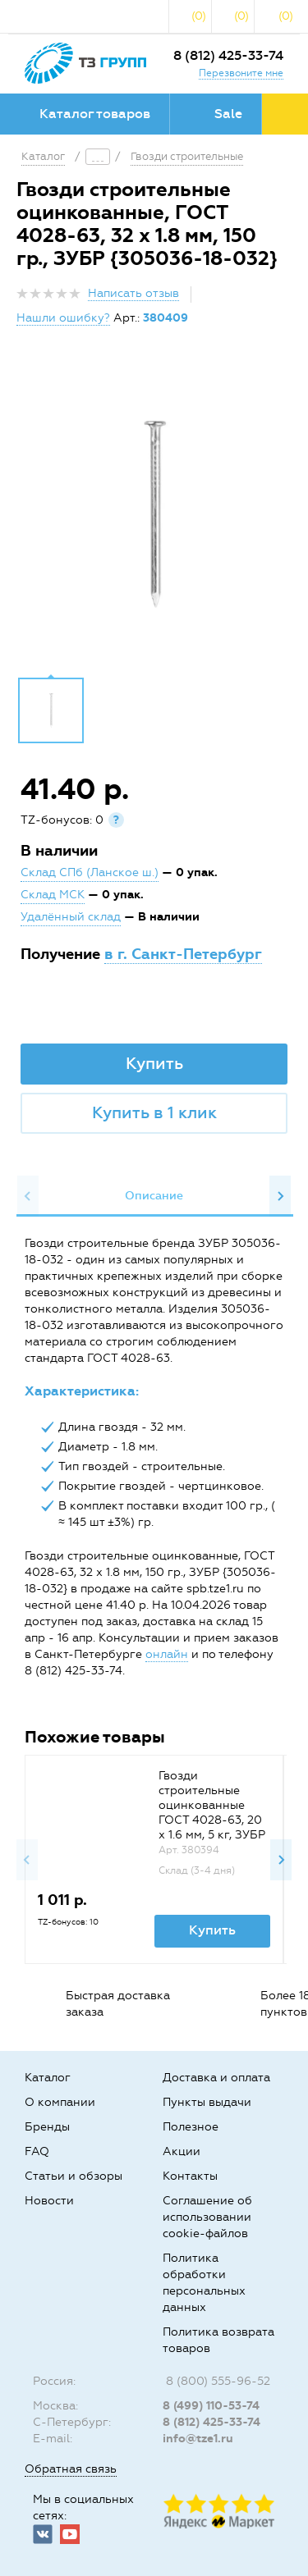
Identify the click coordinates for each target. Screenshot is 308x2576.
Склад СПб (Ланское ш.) (90, 872)
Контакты (190, 2176)
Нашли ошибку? (63, 318)
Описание (154, 1196)
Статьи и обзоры (73, 2176)
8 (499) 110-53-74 (211, 2406)
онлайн (166, 1654)
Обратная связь (71, 2469)
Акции (181, 2151)
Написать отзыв (133, 293)
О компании (60, 2102)
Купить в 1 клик (154, 1112)
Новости (49, 2201)
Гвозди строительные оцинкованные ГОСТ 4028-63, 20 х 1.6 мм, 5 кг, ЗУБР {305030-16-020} (212, 1813)
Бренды (47, 2127)
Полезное (190, 2127)
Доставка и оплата (216, 2078)
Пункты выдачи (207, 2102)
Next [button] (280, 1196)
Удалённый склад (71, 917)
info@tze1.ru (198, 2439)
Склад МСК (53, 895)
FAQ (37, 2151)
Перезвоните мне (241, 73)
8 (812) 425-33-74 (228, 55)
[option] (154, 513)
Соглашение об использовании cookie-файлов (207, 2217)
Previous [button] (28, 1196)
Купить (154, 1063)
